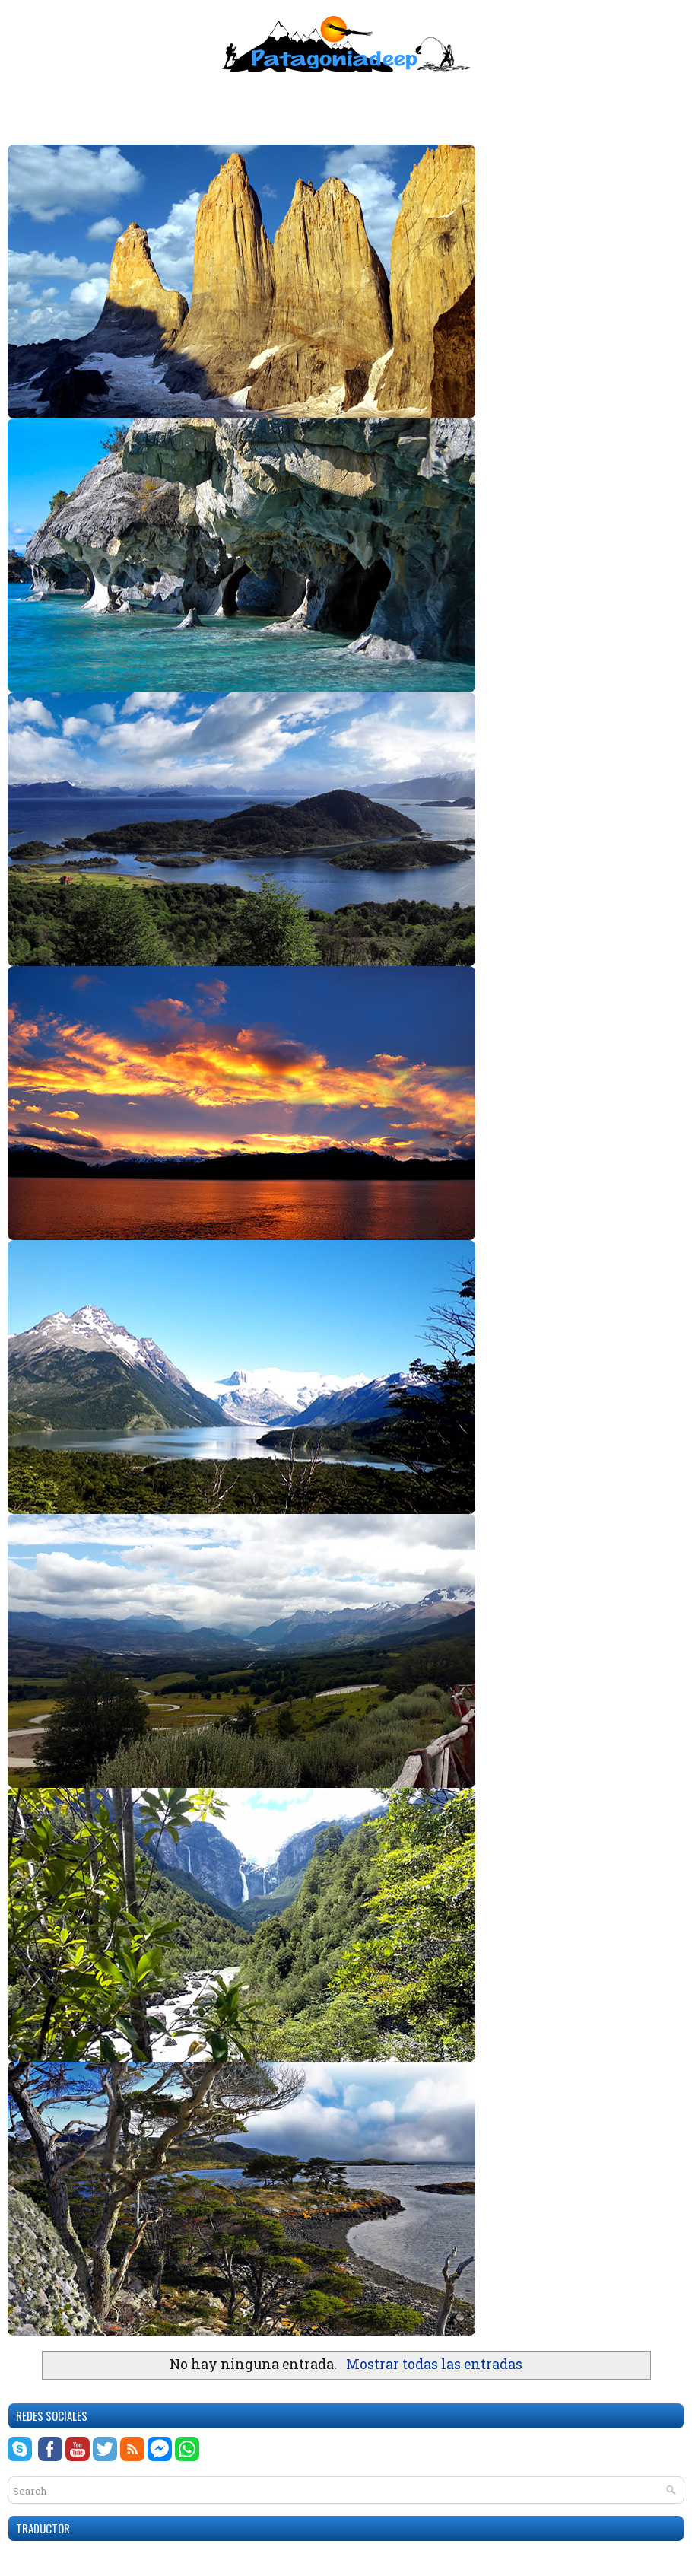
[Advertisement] (346, 103)
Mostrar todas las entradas (434, 2364)
